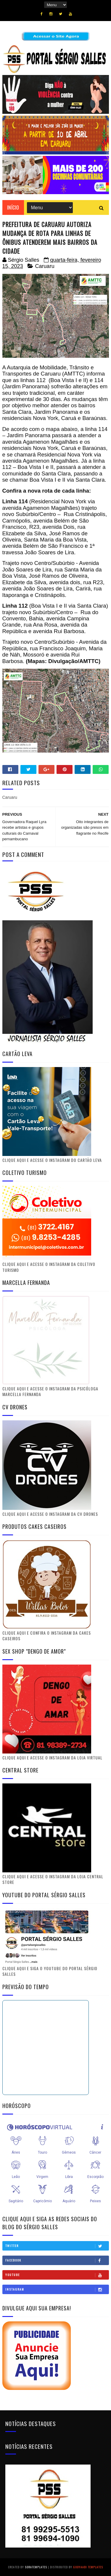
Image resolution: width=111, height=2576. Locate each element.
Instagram (57, 2289)
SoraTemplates (36, 2567)
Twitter (57, 2245)
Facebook (57, 2260)
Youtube (57, 2274)
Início (13, 207)
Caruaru (44, 266)
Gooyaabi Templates (88, 2567)
